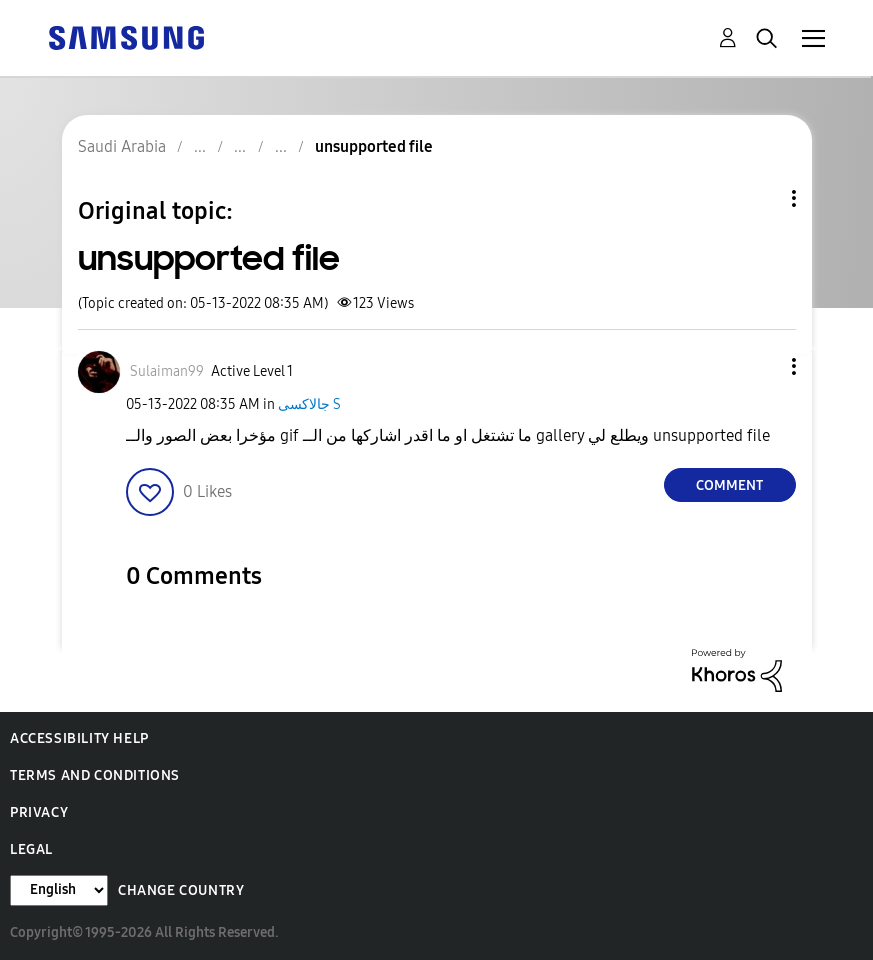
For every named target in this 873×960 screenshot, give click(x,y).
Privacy (39, 812)
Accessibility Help (79, 738)
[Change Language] (59, 890)
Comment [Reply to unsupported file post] (729, 485)
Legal (31, 849)
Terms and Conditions (95, 775)
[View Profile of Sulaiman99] (167, 371)
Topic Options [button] (760, 198)
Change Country (181, 890)
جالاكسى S (309, 404)
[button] (760, 366)
